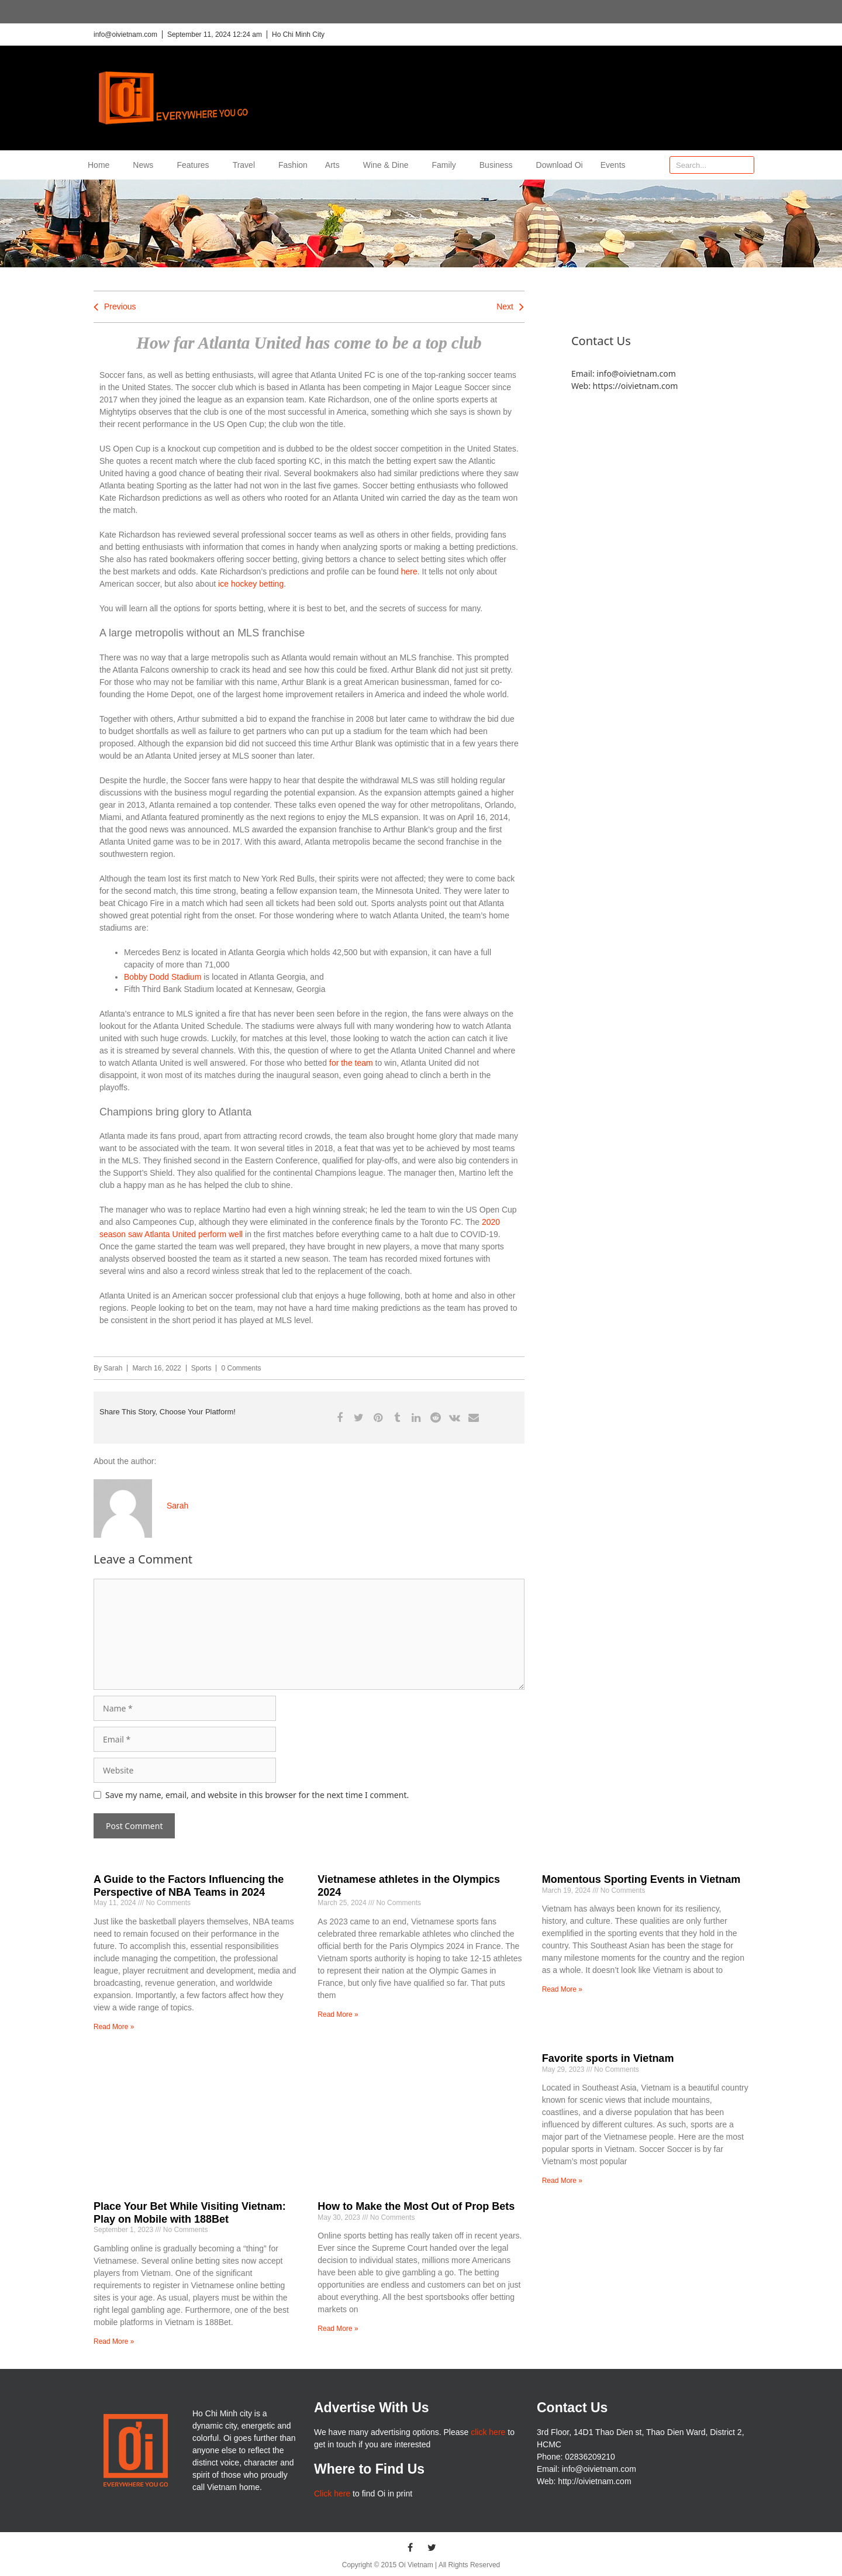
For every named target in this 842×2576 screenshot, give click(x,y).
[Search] (745, 165)
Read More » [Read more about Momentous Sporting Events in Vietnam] (562, 1989)
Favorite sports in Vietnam (608, 2058)
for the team (351, 1062)
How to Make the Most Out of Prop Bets (416, 2206)
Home (101, 165)
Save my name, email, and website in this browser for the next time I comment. (257, 1794)
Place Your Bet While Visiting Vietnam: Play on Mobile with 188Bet (190, 2212)
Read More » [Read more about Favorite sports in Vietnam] (562, 2180)
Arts (335, 165)
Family (447, 165)
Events (613, 165)
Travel (247, 165)
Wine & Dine (389, 165)
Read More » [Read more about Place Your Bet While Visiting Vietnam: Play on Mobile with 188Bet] (114, 2341)
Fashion (293, 165)
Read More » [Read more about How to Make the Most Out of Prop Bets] (338, 2328)
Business (499, 165)
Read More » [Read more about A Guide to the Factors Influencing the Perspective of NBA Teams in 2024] (114, 2027)
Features (196, 165)
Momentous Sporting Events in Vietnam (641, 1879)
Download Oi (559, 165)
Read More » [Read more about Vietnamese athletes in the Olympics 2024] (338, 2014)
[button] (339, 1417)
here (409, 571)
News (146, 165)
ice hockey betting (250, 583)
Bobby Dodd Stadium (162, 977)
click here (488, 2432)
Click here (332, 2493)
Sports (201, 1368)
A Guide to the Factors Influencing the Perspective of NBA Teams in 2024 (189, 1886)
